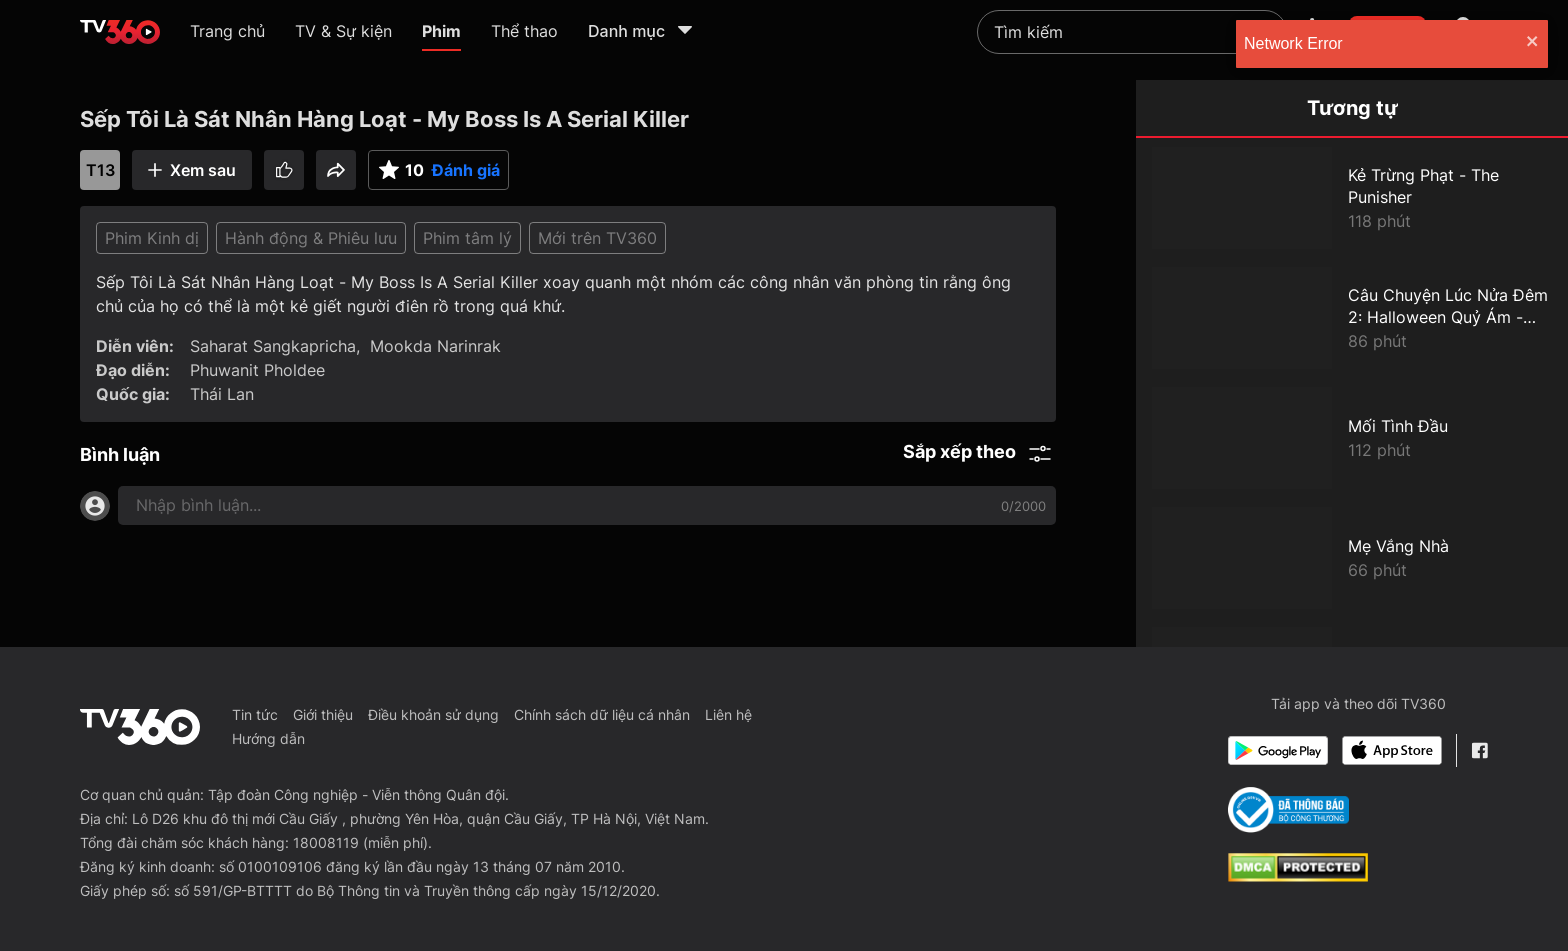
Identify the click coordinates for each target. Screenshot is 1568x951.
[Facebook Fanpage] (1479, 750)
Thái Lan (222, 394)
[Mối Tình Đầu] (1352, 438)
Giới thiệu (323, 714)
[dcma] (1298, 876)
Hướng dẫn (268, 738)
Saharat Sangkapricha (273, 346)
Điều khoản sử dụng (433, 714)
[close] (1533, 43)
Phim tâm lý (467, 238)
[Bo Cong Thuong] (1288, 810)
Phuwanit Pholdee (257, 370)
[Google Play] (1278, 750)
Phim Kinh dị (152, 238)
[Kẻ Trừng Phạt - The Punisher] (1352, 198)
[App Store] (1392, 750)
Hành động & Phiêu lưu (311, 238)
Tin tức (255, 714)
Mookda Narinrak (435, 346)
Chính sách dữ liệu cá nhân (602, 714)
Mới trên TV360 (597, 238)
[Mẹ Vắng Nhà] (1352, 558)
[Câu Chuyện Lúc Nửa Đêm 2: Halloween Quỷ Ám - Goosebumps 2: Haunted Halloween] (1352, 318)
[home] (120, 32)
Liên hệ (728, 714)
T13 (100, 170)
